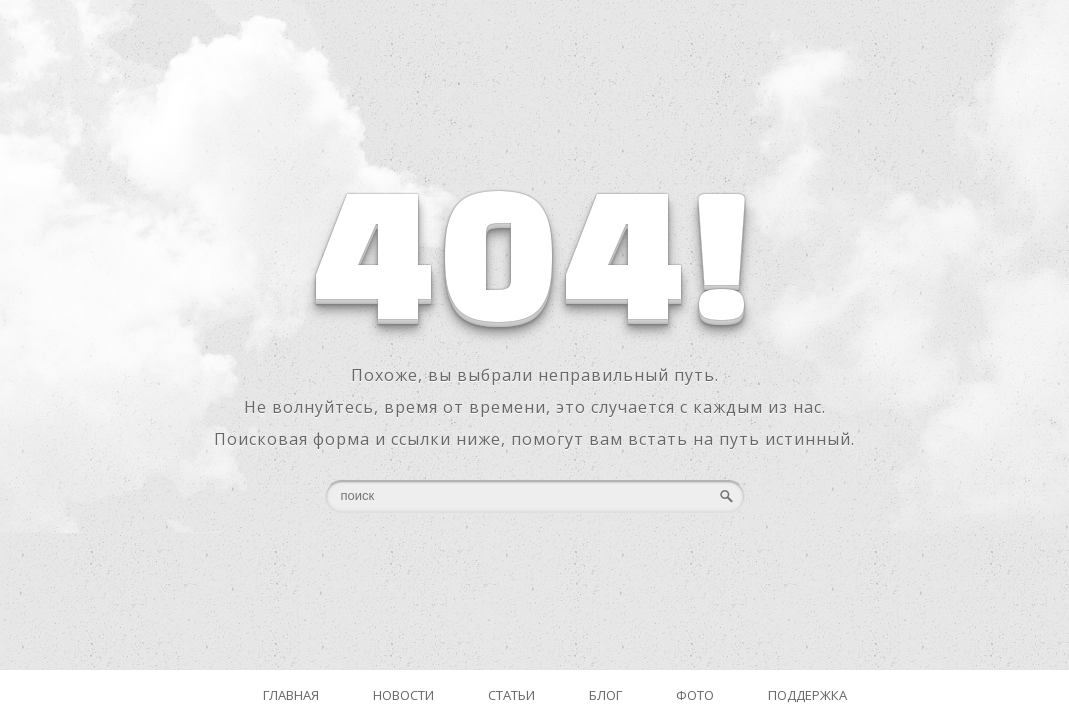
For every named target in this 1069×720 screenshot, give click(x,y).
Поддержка (807, 695)
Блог (605, 695)
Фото (695, 695)
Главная (291, 695)
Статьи (511, 695)
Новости (403, 695)
